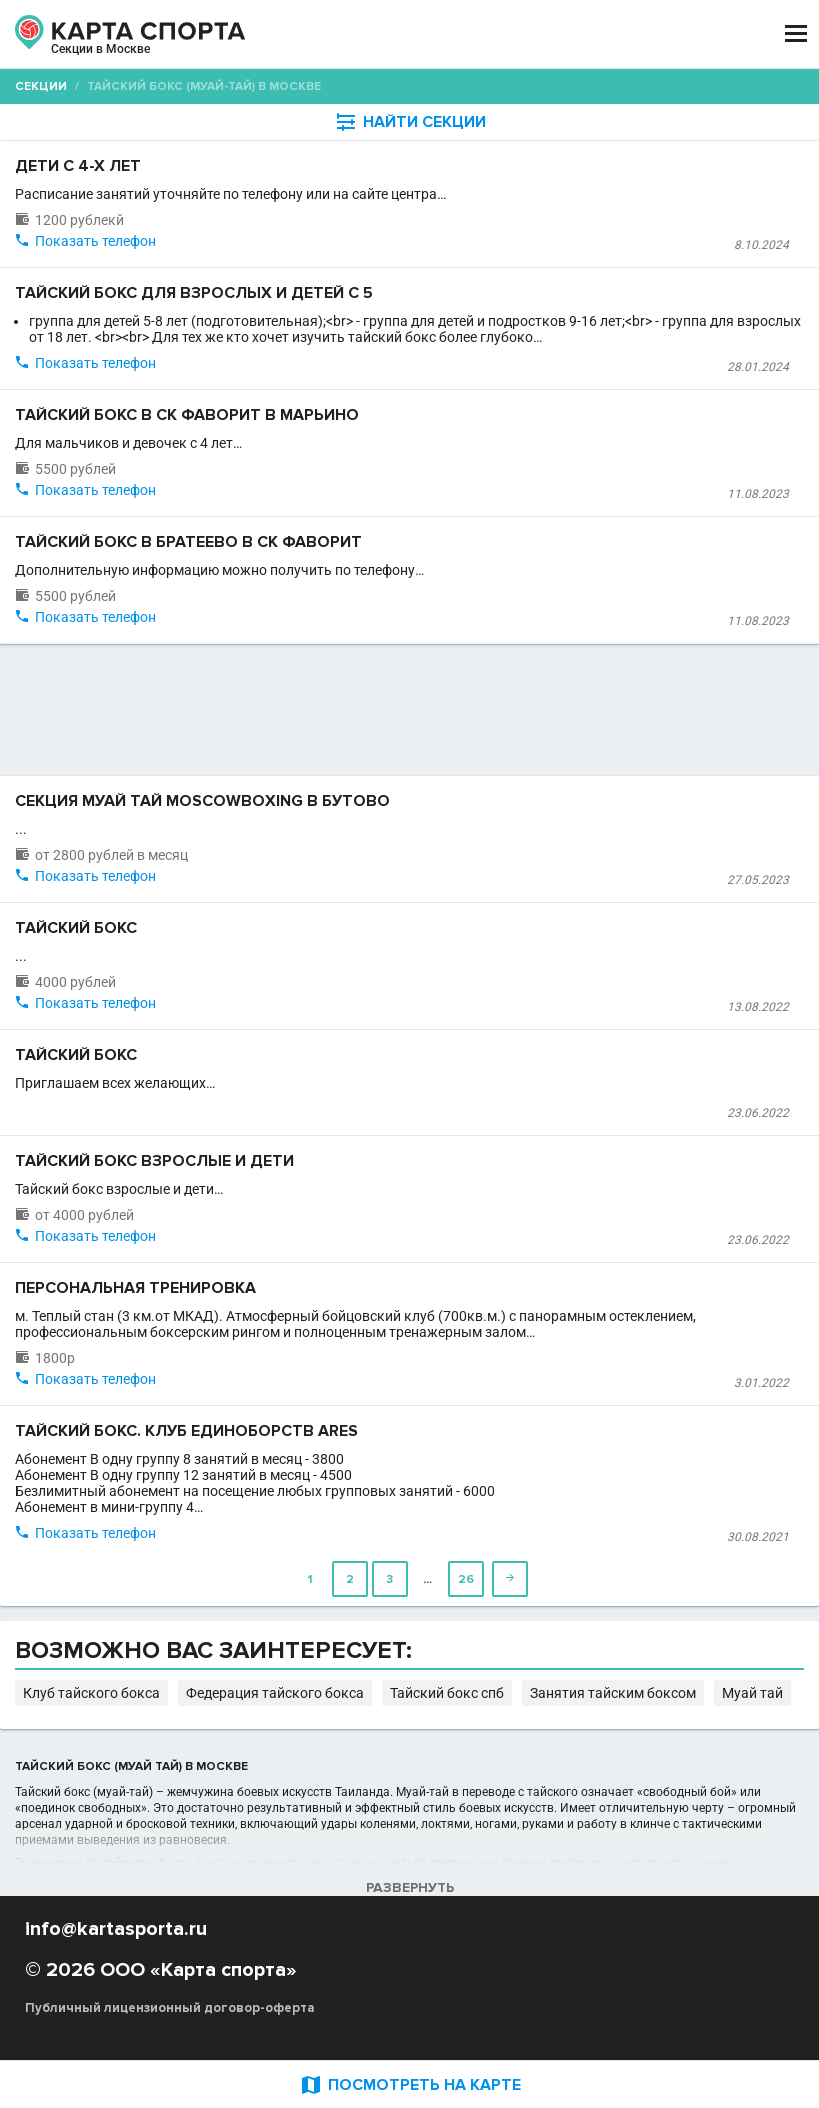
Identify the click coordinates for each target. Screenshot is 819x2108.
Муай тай (752, 1693)
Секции (41, 86)
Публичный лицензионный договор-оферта (170, 2008)
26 (466, 1579)
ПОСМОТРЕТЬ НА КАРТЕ (410, 2084)
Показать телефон (95, 241)
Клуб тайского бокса (91, 1693)
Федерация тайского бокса (275, 1693)
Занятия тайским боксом (613, 1693)
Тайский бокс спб (447, 1693)
